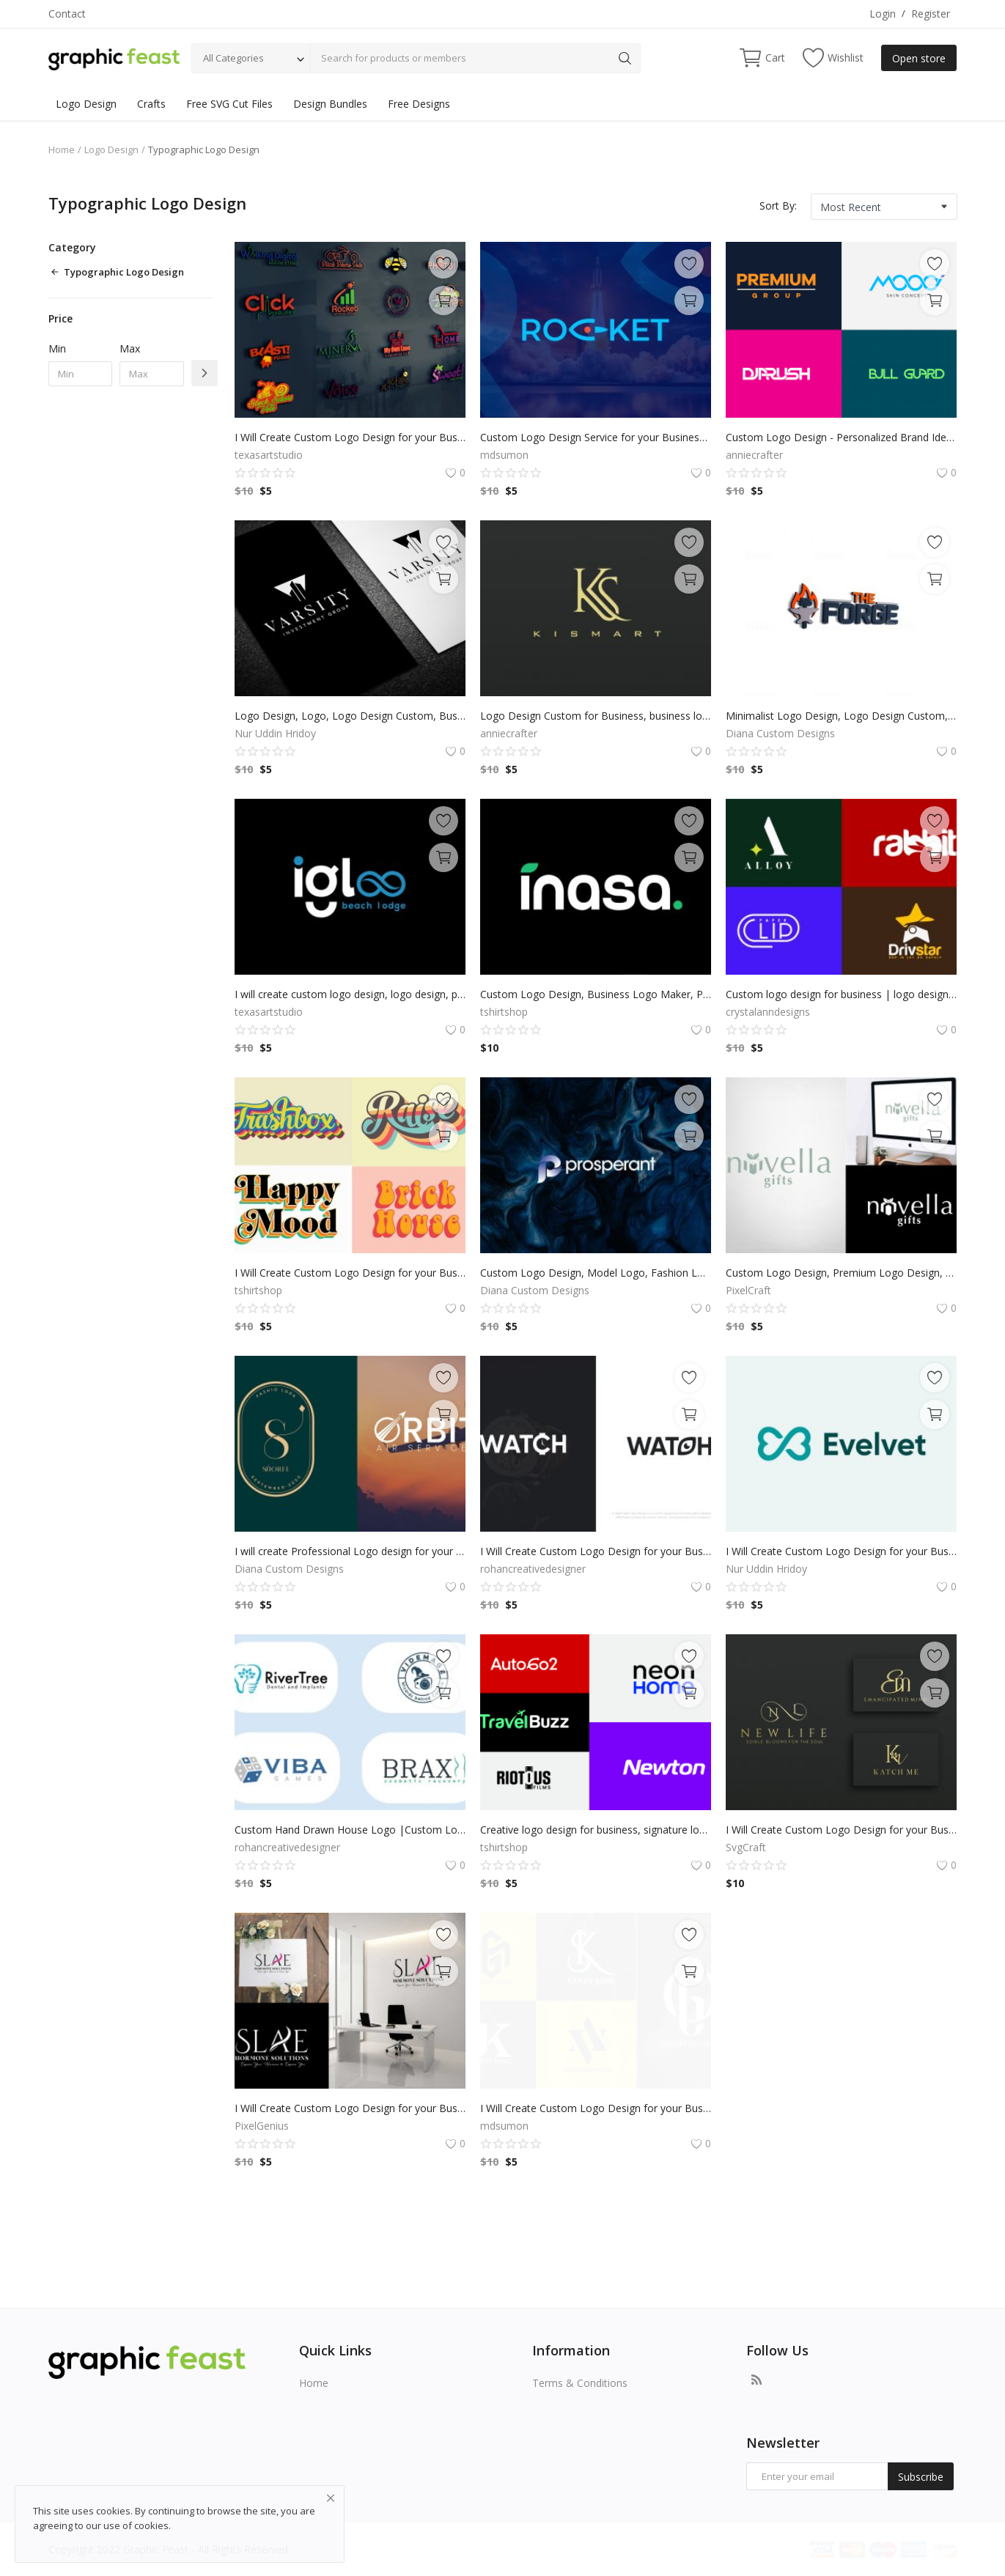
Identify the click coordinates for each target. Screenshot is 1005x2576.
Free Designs (419, 104)
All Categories (233, 57)
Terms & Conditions (579, 2383)
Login (882, 14)
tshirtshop (504, 1012)
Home (61, 149)
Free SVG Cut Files (229, 104)
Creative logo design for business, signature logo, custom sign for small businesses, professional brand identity (595, 1830)
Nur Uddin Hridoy (275, 733)
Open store (919, 58)
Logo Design (86, 104)
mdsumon (504, 455)
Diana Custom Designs (780, 733)
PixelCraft (748, 1290)
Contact (67, 14)
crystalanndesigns (768, 1012)
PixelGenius (262, 2126)
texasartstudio (269, 455)
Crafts (151, 104)
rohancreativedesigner (533, 1569)
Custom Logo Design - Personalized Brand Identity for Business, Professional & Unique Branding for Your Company (841, 437)
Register (930, 14)
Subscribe (920, 2477)
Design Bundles (330, 104)
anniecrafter (754, 455)
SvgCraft (746, 1847)
